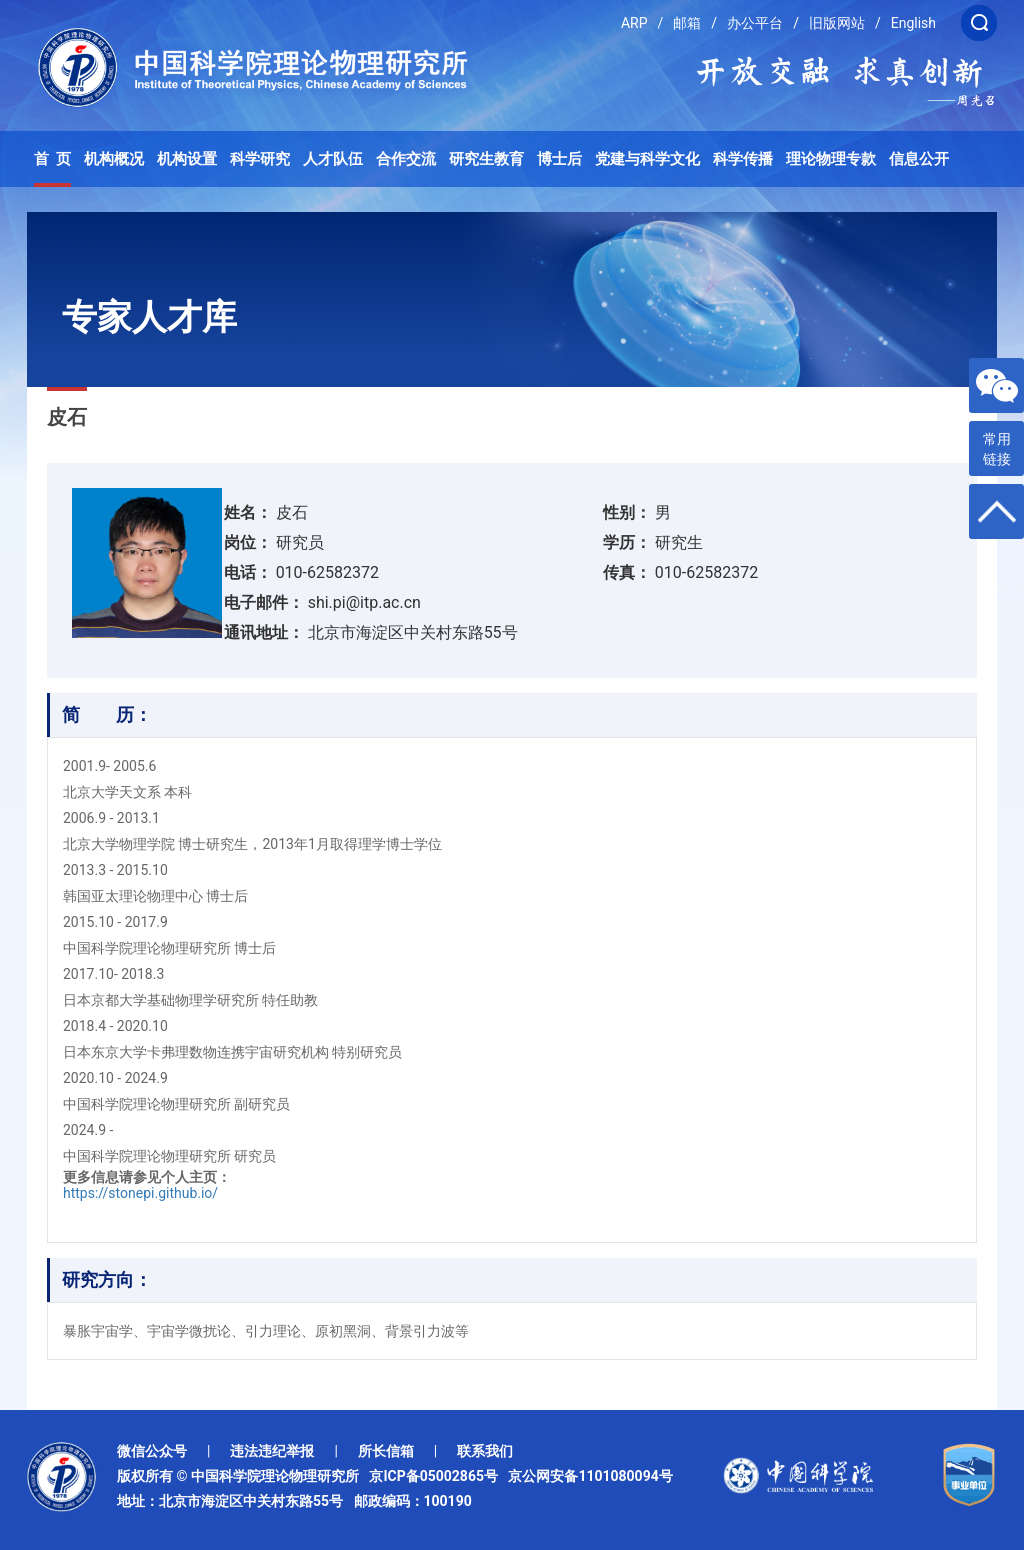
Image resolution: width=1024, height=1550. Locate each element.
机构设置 (187, 159)
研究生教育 (486, 159)
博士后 (559, 159)
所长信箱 (386, 1451)
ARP (634, 23)
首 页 (53, 159)
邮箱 (687, 23)
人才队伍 (333, 159)
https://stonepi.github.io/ (140, 1193)
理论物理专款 (831, 159)
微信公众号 (152, 1451)
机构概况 (114, 159)
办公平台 (755, 23)
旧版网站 (837, 23)
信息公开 (919, 159)
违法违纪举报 (272, 1451)
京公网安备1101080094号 (590, 1476)
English (913, 23)
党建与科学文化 (647, 159)
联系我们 (485, 1451)
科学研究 (260, 159)
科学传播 (743, 159)
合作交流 (406, 159)
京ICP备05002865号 (437, 1476)
